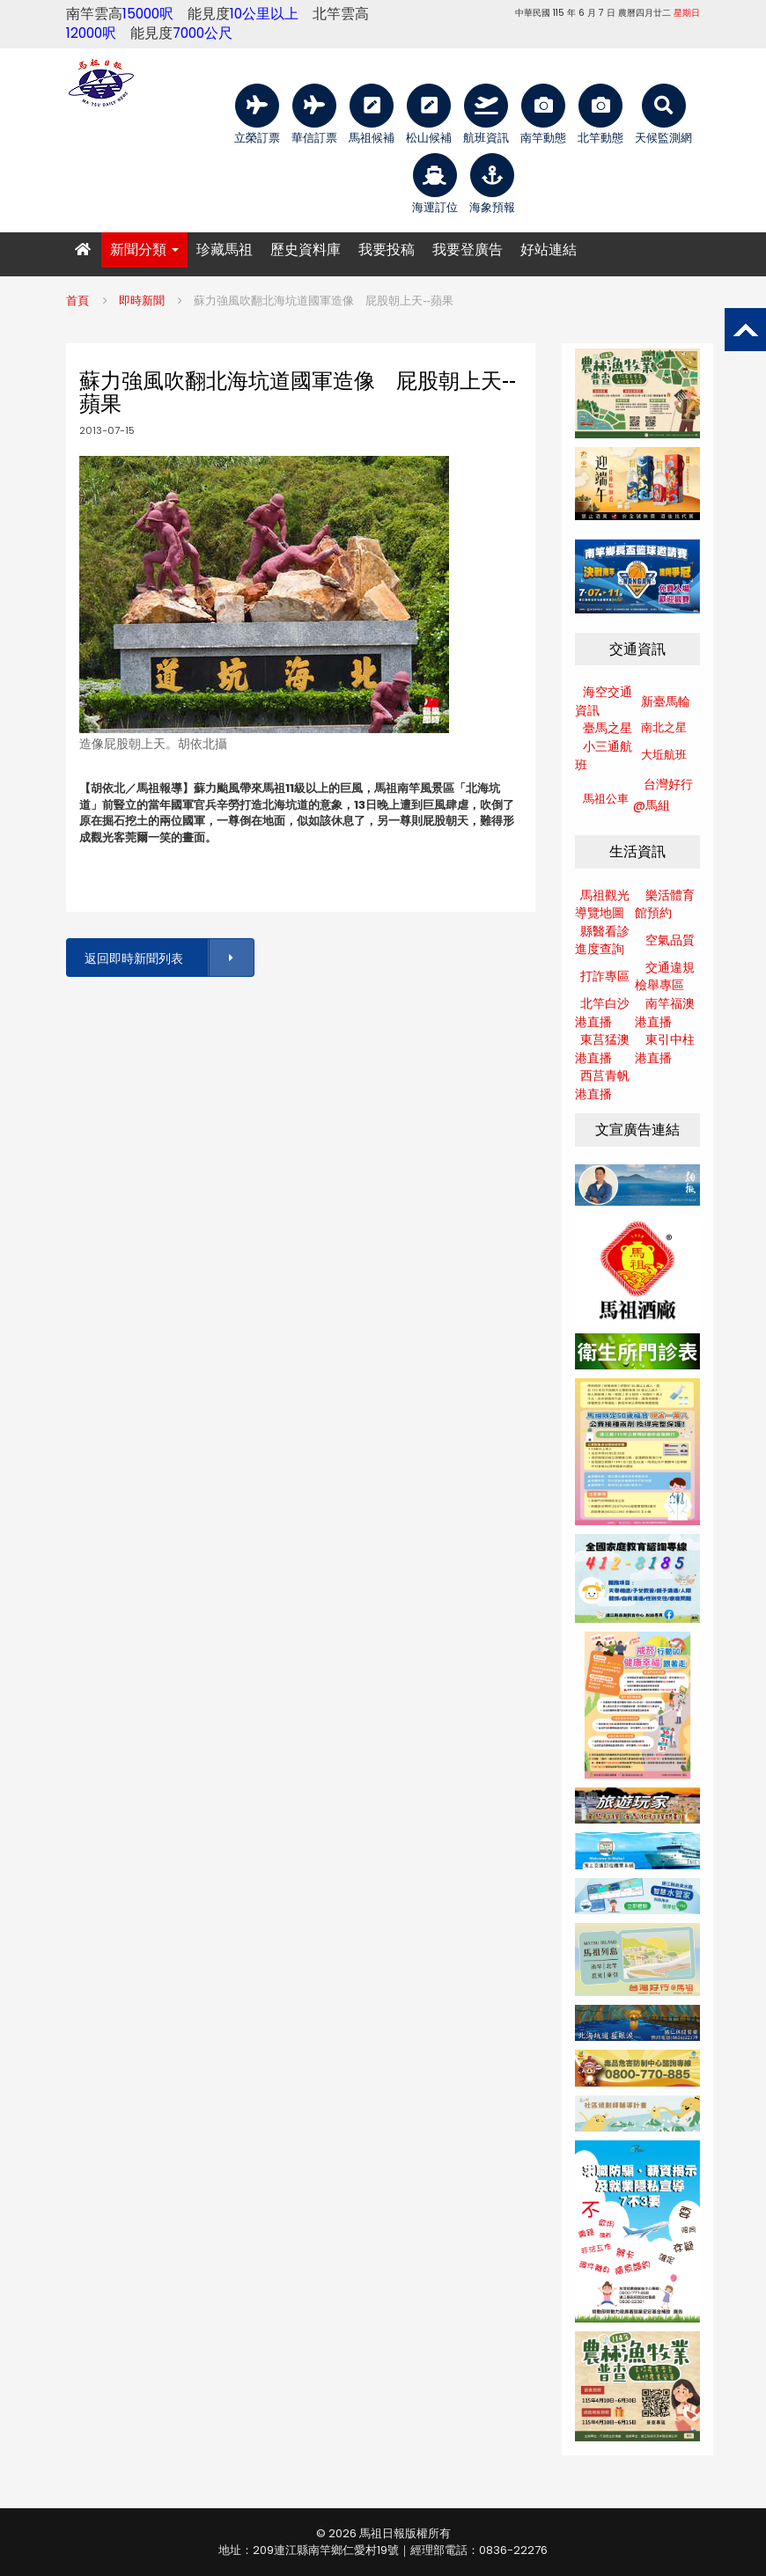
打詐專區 (605, 976)
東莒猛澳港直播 (602, 1049)
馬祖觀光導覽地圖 (602, 904)
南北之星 (664, 727)
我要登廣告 (467, 249)
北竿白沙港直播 (602, 1012)
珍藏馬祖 (224, 249)
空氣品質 (670, 940)
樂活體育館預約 (665, 904)
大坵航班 (664, 754)
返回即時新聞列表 (168, 958)
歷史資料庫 (305, 249)
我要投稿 (386, 249)
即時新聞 (142, 300)
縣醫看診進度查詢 (602, 940)
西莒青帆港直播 (602, 1085)
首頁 (77, 300)
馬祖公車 (606, 798)
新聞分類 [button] (144, 249)
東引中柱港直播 (665, 1049)
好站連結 (548, 249)
